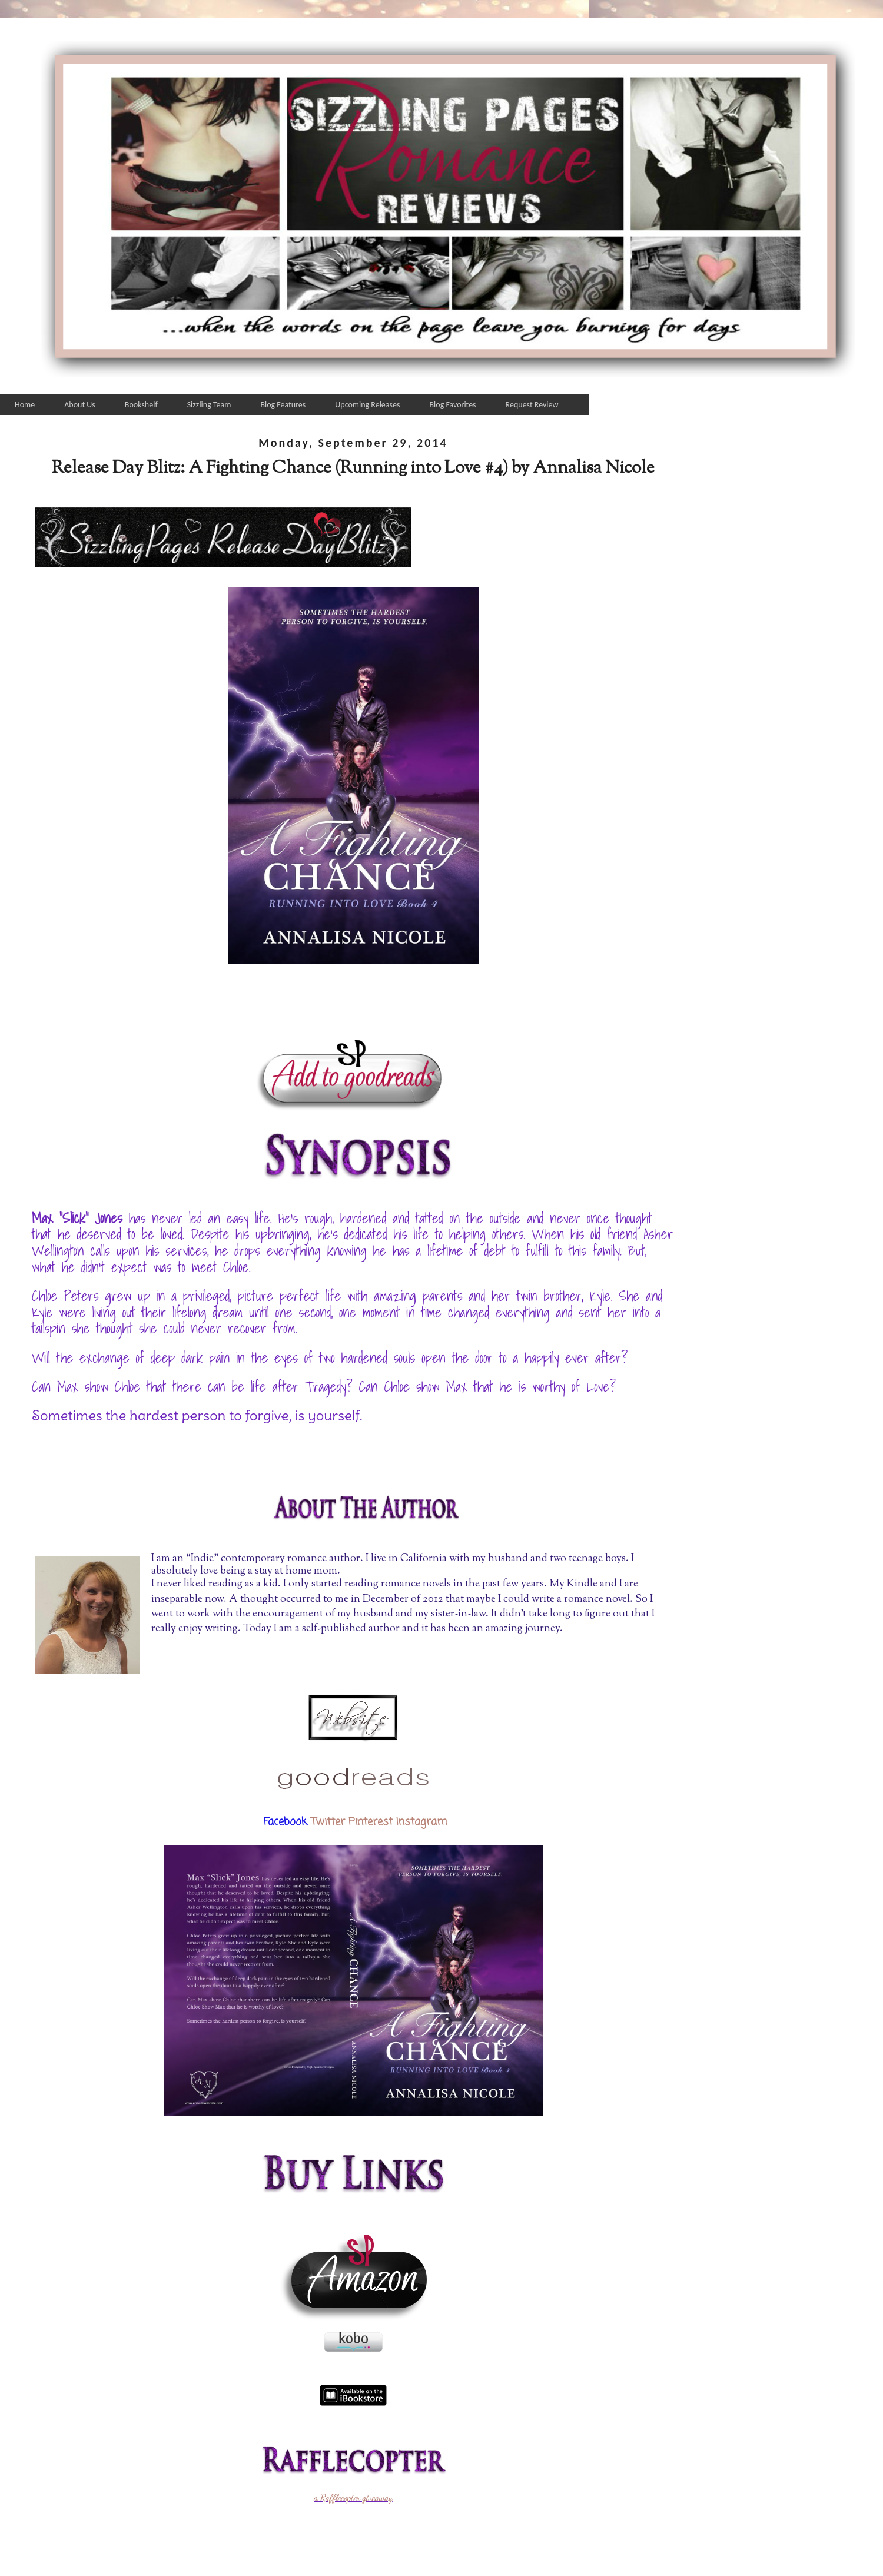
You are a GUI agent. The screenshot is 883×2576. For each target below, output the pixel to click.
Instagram (421, 1822)
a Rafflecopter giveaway (353, 2497)
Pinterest (370, 1822)
